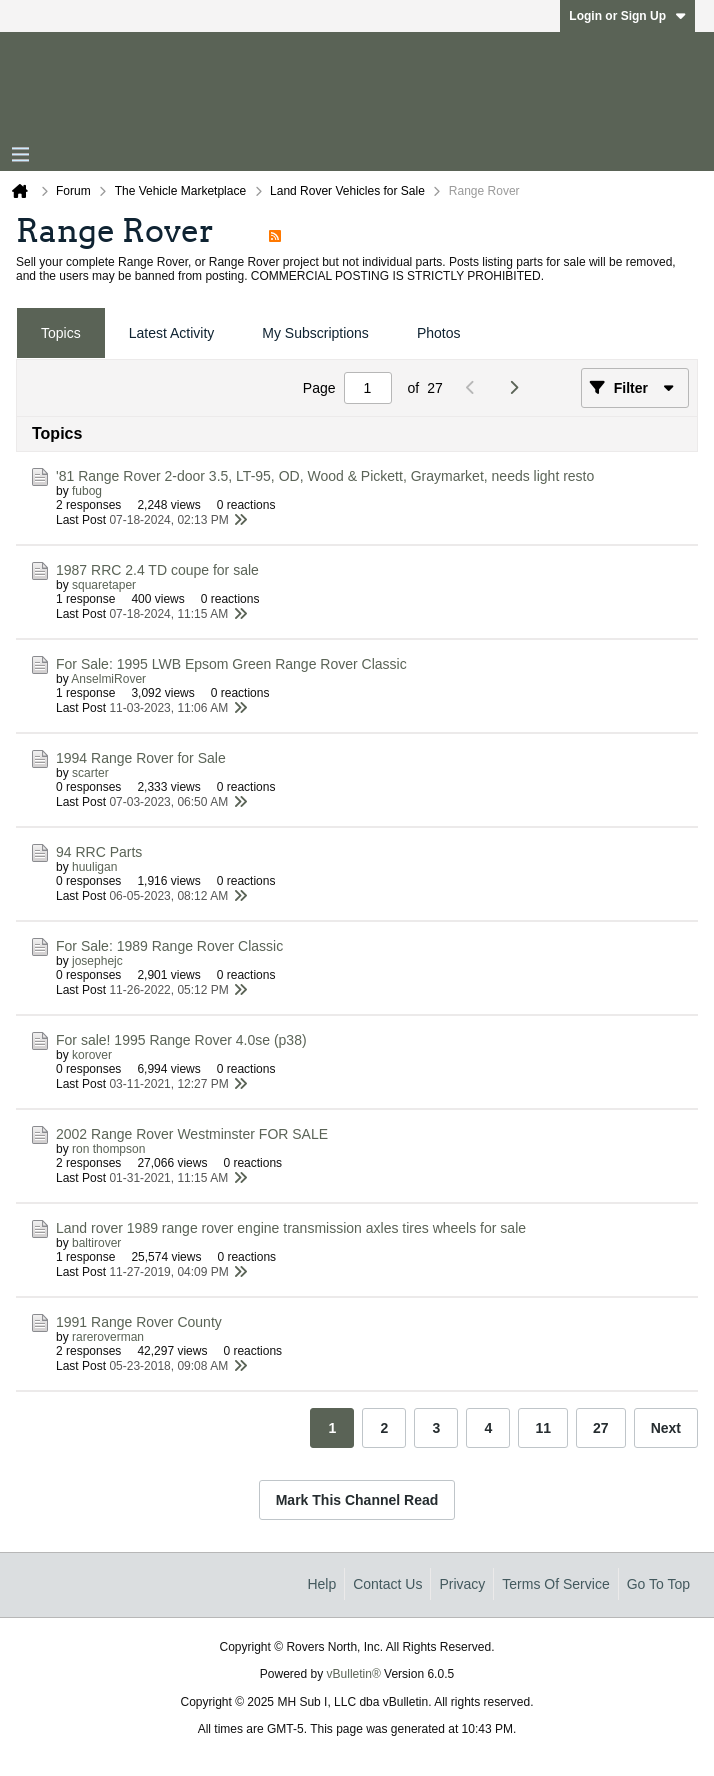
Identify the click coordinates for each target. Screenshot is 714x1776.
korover (92, 1055)
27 (601, 1428)
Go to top (658, 1584)
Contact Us (387, 1584)
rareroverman (108, 1337)
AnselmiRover (108, 679)
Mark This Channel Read (357, 1500)
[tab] (61, 333)
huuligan (94, 867)
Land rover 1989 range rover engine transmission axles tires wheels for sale (291, 1228)
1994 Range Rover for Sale (141, 758)
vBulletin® (354, 1674)
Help (321, 1584)
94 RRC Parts (99, 852)
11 (543, 1428)
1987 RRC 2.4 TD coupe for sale (157, 570)
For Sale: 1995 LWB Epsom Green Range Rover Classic (231, 664)
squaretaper (104, 585)
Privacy (462, 1584)
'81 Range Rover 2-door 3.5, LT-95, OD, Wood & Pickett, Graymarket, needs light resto (325, 476)
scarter (90, 773)
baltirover (96, 1243)
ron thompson (108, 1149)
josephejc (97, 961)
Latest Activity (172, 333)
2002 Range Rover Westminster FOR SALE (192, 1134)
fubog (87, 491)
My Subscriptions (315, 333)
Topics (61, 333)
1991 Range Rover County (139, 1322)
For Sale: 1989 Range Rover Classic (169, 946)
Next (666, 1428)
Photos (439, 333)
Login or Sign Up (627, 16)
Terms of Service (555, 1584)
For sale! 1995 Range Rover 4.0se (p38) (181, 1040)
